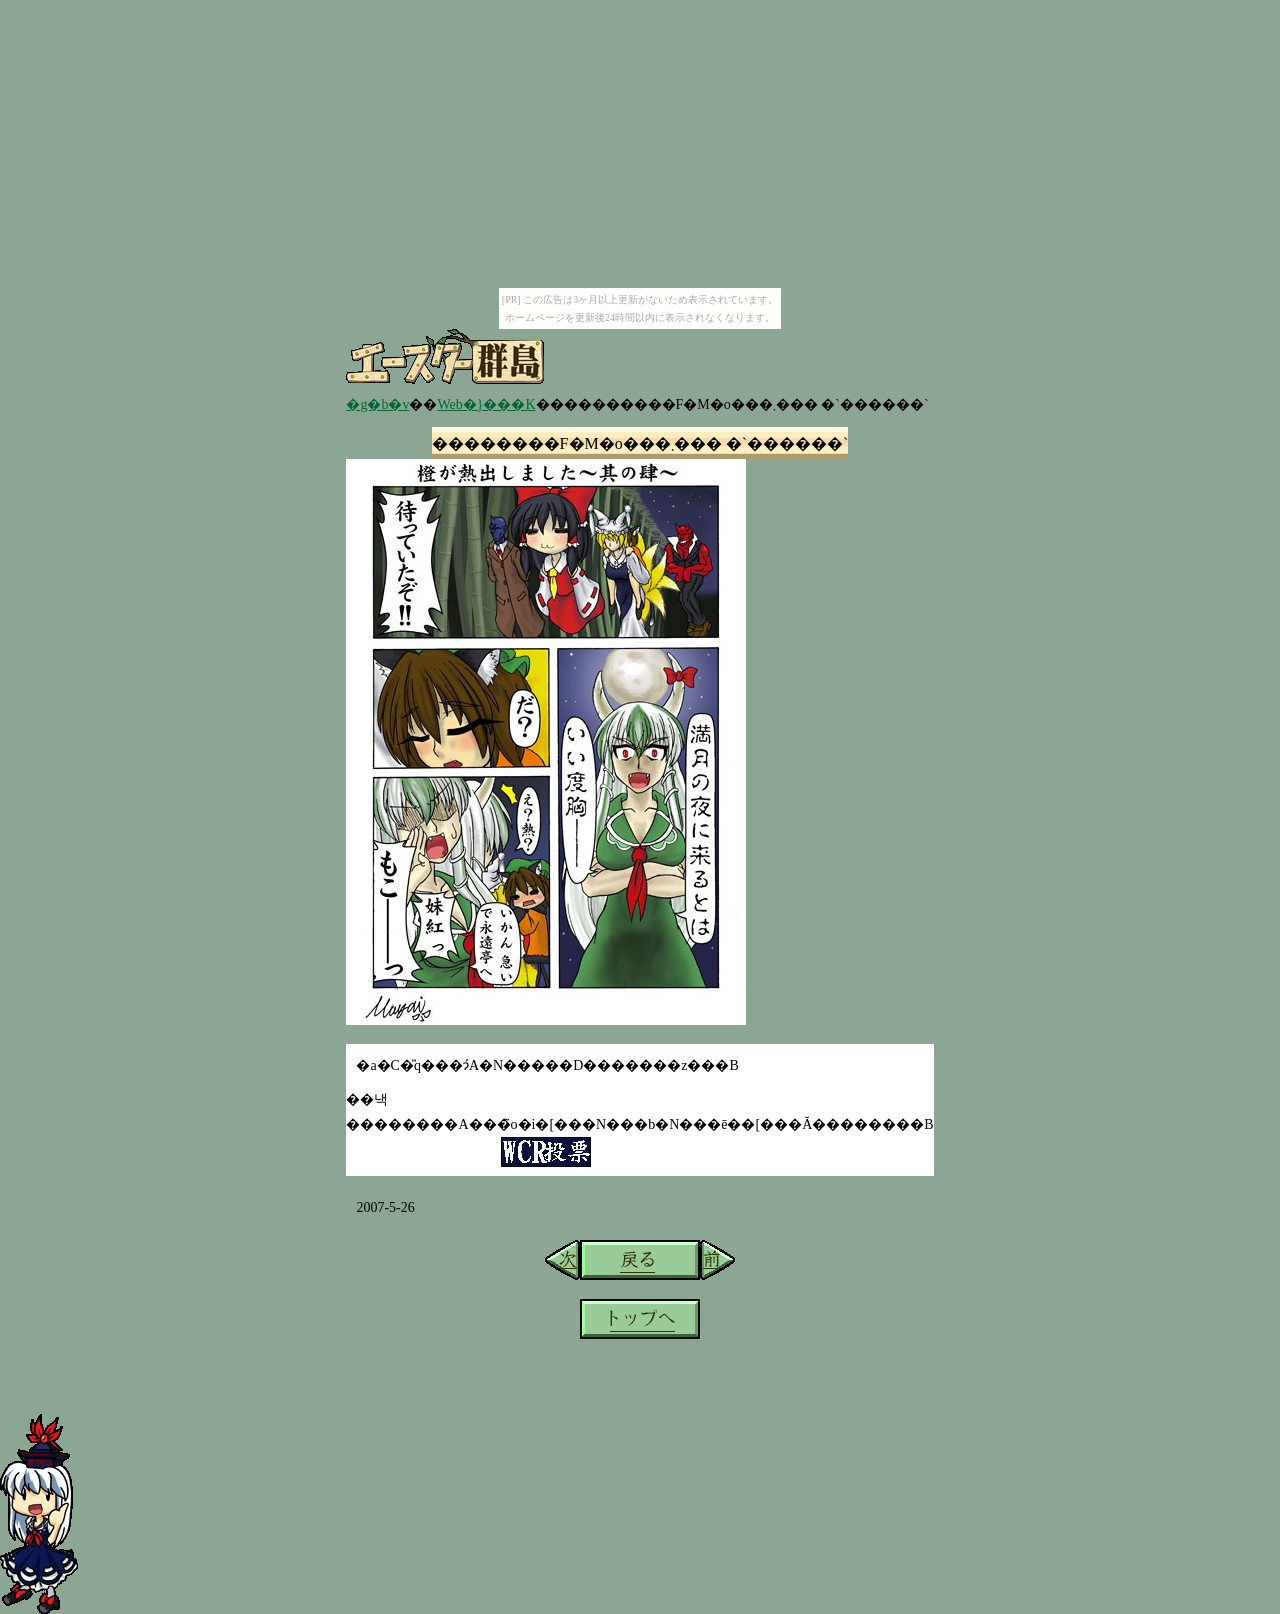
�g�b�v (377, 404)
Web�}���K (486, 404)
